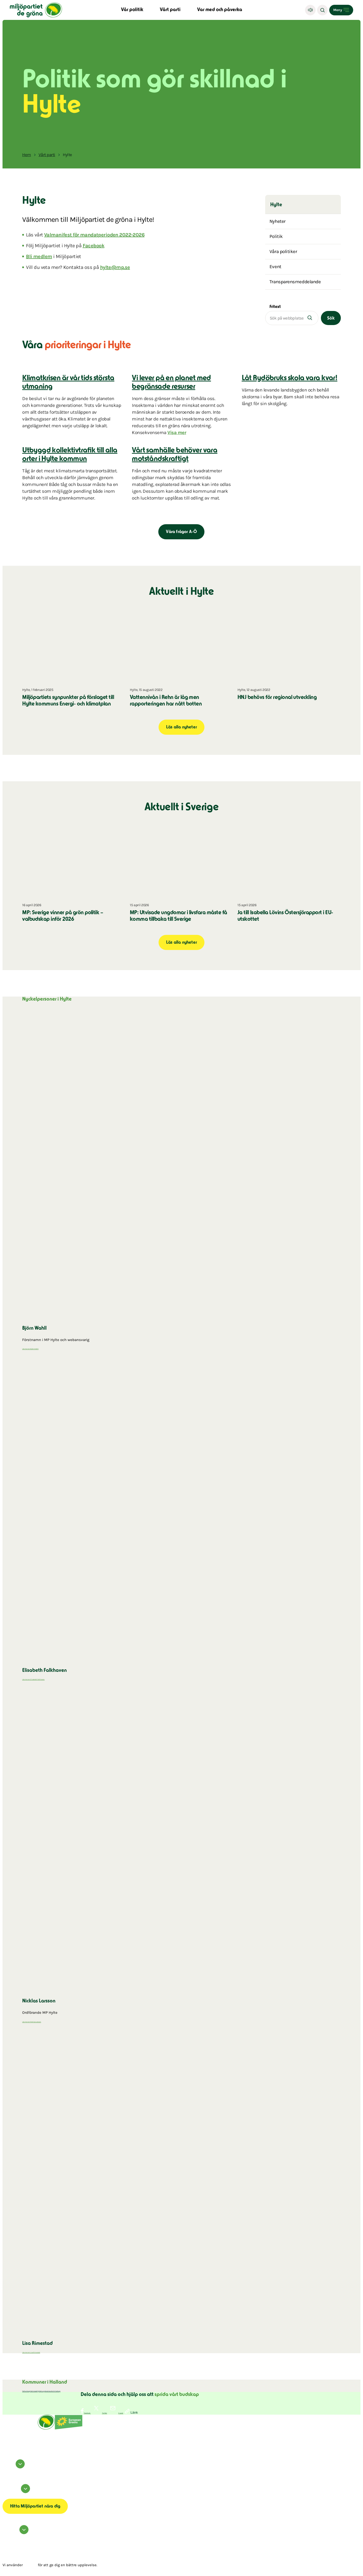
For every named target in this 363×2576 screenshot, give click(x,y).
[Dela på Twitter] (99, 2413)
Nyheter (277, 221)
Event (275, 266)
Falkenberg (26, 2391)
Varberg (57, 2391)
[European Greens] (68, 2429)
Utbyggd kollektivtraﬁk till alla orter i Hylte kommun (69, 455)
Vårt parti (170, 10)
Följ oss (14, 2467)
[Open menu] (341, 10)
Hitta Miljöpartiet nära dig (35, 2506)
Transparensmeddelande (295, 282)
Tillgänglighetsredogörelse (12, 2496)
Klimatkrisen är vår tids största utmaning (68, 383)
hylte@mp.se (115, 267)
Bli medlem (39, 256)
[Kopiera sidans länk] (131, 2412)
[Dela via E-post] (115, 2413)
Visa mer (176, 432)
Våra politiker (283, 251)
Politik (276, 236)
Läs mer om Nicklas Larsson (31, 2022)
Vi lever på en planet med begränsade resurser (171, 383)
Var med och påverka (219, 10)
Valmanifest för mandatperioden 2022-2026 (94, 235)
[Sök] (322, 10)
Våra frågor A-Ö (181, 532)
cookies (30, 2565)
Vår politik (132, 10)
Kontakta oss (7, 2536)
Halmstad (33, 2391)
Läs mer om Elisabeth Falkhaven (33, 1679)
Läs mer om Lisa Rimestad (31, 2352)
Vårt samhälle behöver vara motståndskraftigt (174, 455)
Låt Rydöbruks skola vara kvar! (290, 378)
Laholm (52, 2391)
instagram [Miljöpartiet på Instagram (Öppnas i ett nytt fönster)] (6, 2472)
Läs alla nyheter (181, 727)
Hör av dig (16, 2533)
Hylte (39, 2391)
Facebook (93, 246)
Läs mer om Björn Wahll (30, 1349)
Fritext (275, 307)
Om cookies (7, 2495)
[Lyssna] (310, 10)
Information (17, 2492)
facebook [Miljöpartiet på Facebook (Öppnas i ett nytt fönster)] (6, 2470)
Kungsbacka (45, 2391)
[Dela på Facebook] (86, 2413)
